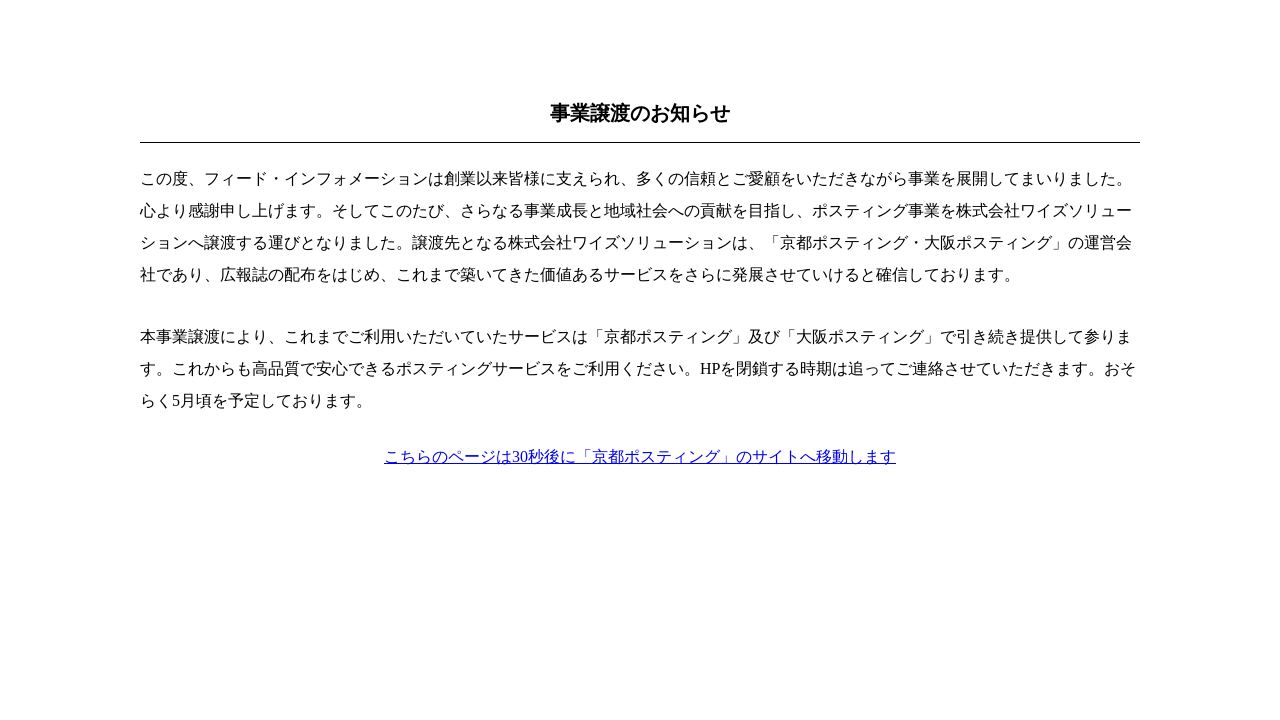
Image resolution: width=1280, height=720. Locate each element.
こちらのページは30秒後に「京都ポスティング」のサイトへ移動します (640, 456)
